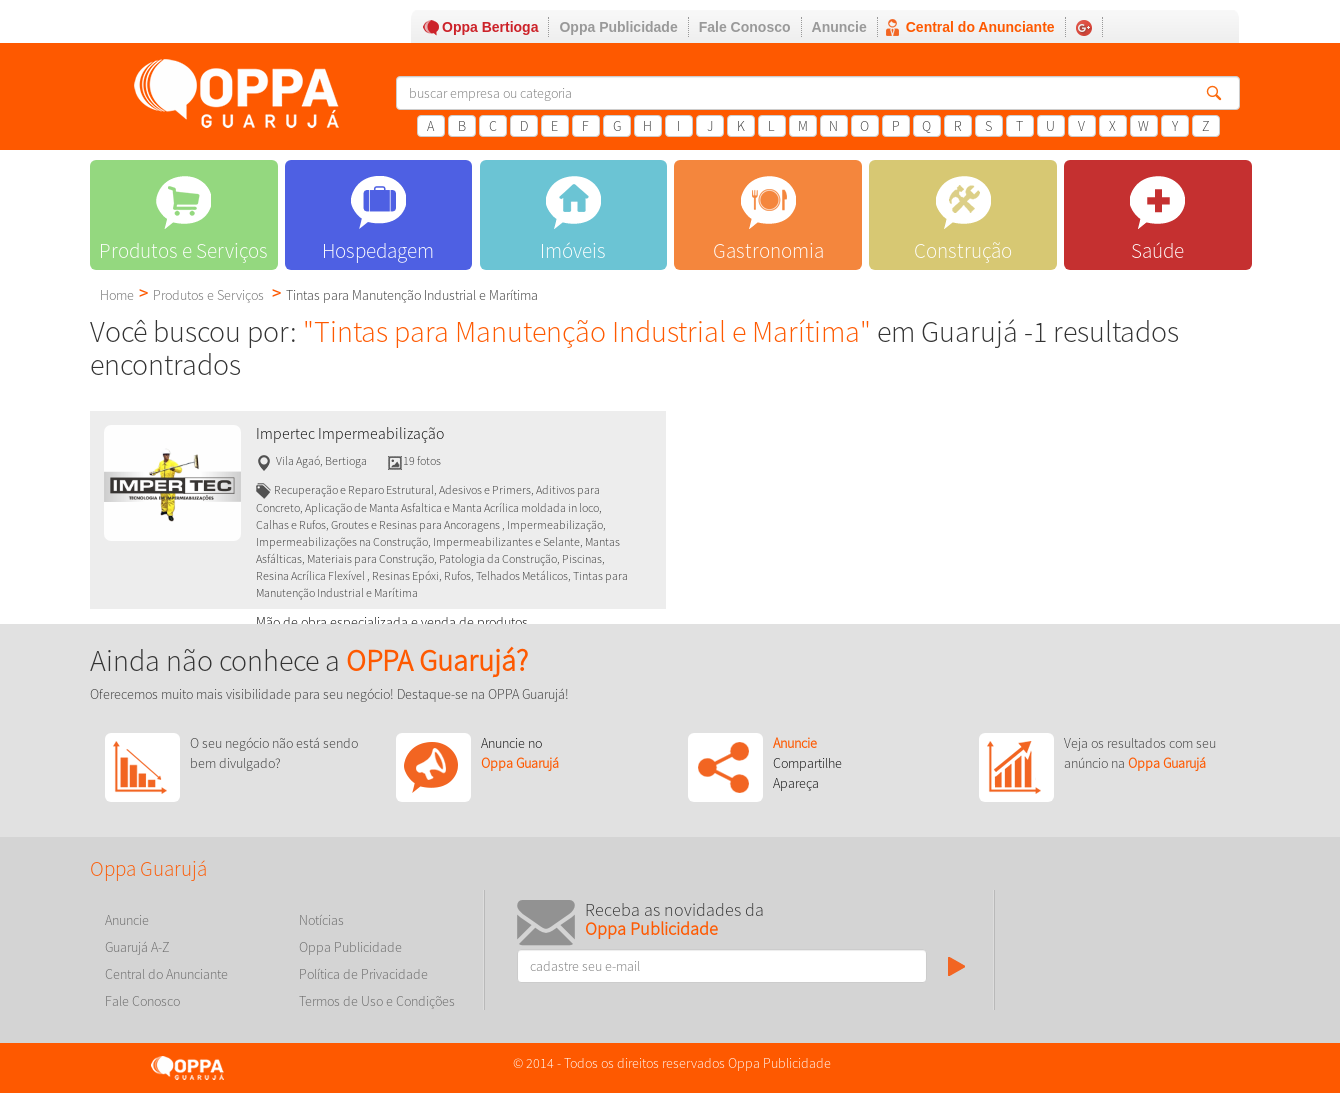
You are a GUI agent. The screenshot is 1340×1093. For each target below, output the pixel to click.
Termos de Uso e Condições (377, 1001)
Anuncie (839, 27)
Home (117, 295)
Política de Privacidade (363, 974)
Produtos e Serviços (208, 295)
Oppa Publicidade (618, 27)
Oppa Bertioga (490, 27)
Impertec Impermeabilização (350, 433)
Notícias (321, 920)
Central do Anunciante (980, 27)
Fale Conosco (745, 27)
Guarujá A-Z (137, 947)
